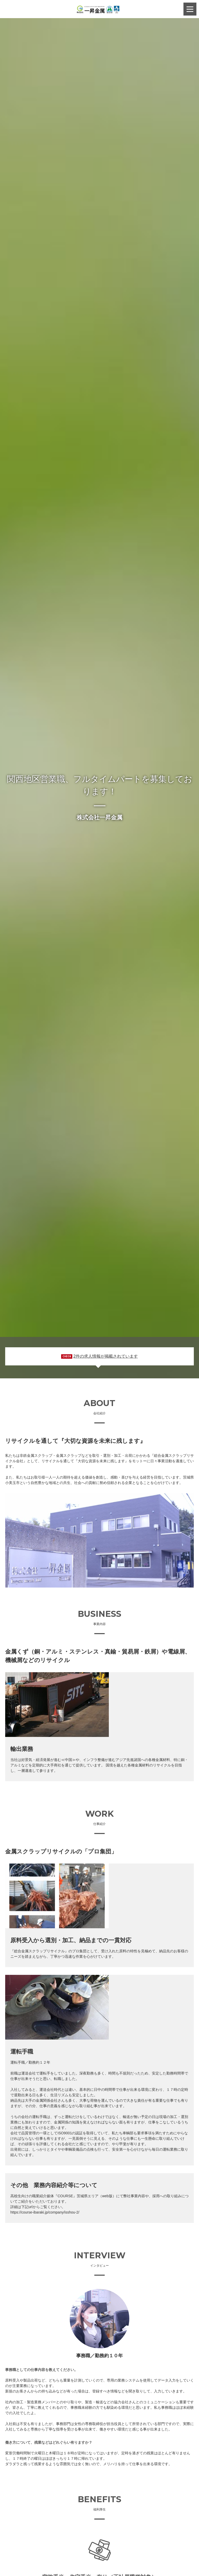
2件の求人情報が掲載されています (105, 1356)
